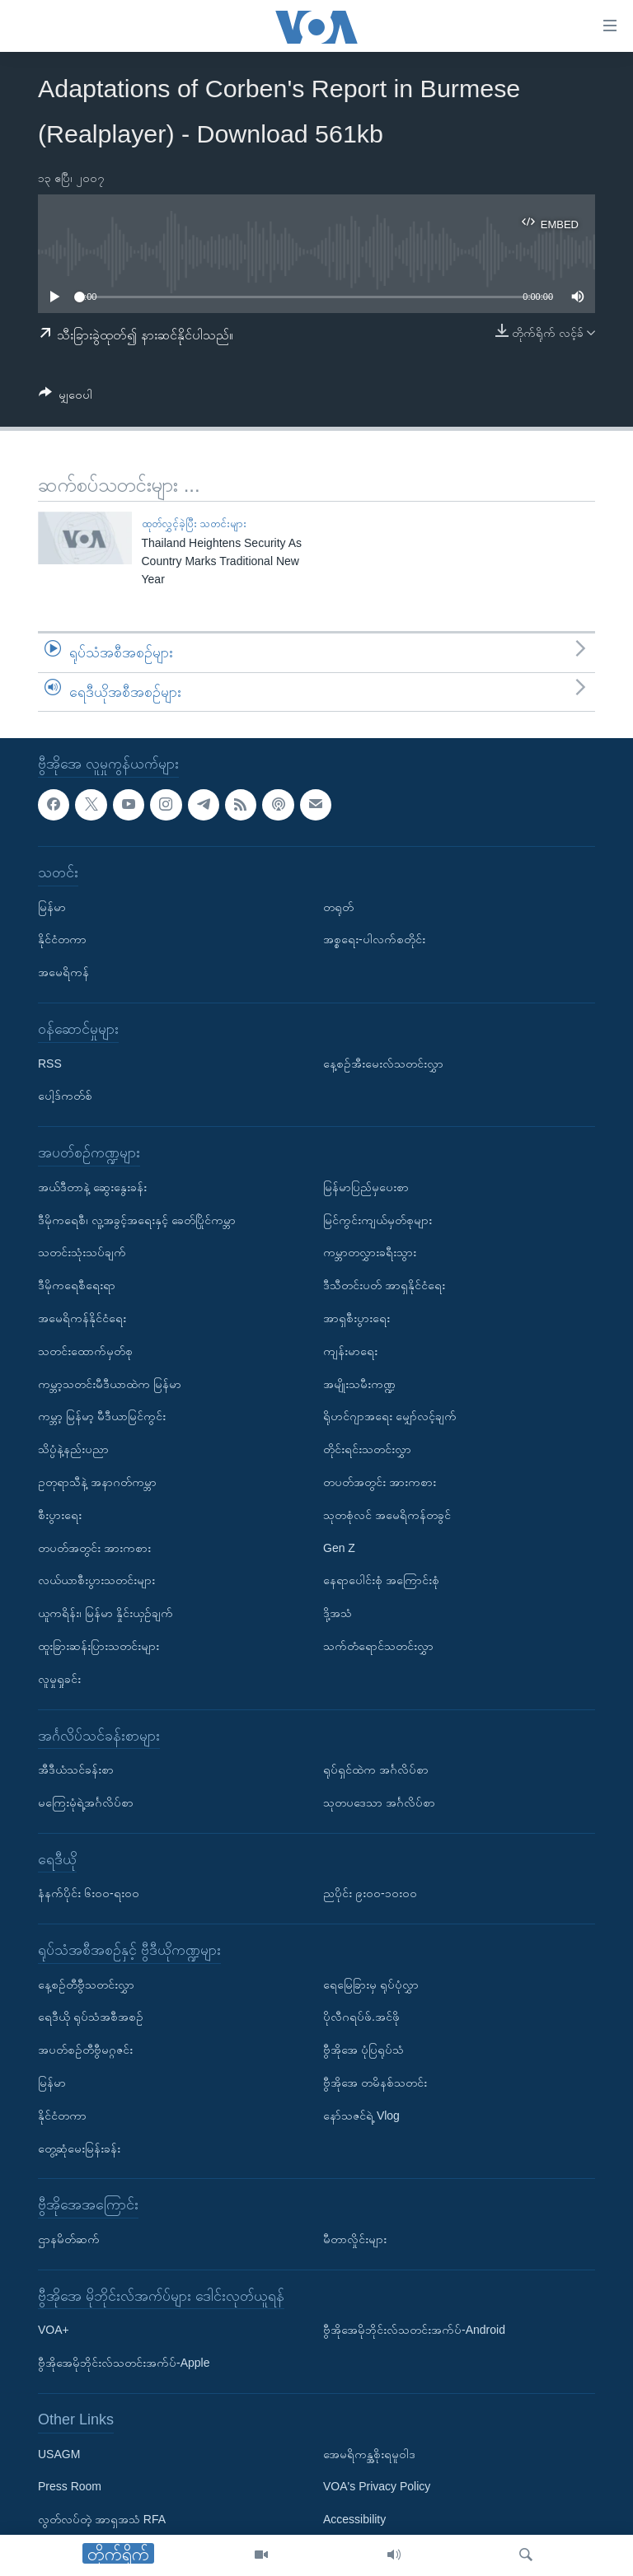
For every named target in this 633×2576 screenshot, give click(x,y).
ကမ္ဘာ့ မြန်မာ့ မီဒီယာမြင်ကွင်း (102, 1417)
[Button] (65, 397)
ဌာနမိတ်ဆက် (69, 2239)
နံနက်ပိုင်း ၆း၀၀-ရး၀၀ (88, 1893)
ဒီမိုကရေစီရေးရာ (76, 1286)
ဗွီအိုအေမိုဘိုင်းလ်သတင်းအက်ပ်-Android (414, 2330)
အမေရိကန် (63, 972)
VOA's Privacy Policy (376, 2487)
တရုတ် (338, 907)
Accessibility (354, 2520)
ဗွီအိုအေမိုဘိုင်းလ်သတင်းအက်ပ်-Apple (123, 2363)
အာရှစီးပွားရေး (356, 1318)
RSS (50, 1063)
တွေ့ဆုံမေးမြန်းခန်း (79, 2148)
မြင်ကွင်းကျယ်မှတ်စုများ (377, 1220)
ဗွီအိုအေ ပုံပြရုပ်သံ (363, 2050)
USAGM (59, 2454)
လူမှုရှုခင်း (59, 1678)
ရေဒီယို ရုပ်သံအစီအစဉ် (90, 2017)
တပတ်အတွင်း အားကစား (94, 1547)
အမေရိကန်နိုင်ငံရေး (82, 1318)
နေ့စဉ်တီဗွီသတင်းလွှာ (86, 1984)
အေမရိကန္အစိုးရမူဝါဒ (369, 2454)
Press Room (69, 2487)
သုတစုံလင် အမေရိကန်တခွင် (387, 1515)
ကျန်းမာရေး (350, 1351)
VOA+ (53, 2330)
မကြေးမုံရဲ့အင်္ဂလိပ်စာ (86, 1802)
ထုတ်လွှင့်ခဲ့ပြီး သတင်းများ (194, 523)
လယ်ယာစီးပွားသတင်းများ (96, 1580)
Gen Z (339, 1547)
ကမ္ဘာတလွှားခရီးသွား (369, 1253)
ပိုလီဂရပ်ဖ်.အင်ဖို (361, 2017)
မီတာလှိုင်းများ (355, 2239)
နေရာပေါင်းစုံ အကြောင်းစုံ (381, 1580)
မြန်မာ (52, 907)
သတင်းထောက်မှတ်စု (85, 1351)
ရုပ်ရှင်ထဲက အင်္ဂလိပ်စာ (376, 1769)
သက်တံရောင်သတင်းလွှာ (378, 1646)
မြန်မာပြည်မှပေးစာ (366, 1187)
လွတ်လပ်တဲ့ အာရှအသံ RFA (102, 2520)
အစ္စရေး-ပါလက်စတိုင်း (374, 940)
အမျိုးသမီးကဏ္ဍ (359, 1384)
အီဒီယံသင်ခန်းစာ (76, 1769)
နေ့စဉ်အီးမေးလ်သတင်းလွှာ (383, 1063)
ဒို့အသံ (337, 1613)
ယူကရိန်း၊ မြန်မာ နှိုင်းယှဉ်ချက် (105, 1613)
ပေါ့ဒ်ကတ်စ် (65, 1096)
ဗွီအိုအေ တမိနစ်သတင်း (375, 2082)
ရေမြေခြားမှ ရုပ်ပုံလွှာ (371, 1984)
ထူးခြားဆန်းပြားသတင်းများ (98, 1646)
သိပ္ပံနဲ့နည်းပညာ (73, 1449)
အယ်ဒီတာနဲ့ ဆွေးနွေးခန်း (92, 1187)
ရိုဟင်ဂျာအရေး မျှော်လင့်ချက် (390, 1417)
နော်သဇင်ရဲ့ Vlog (361, 2115)
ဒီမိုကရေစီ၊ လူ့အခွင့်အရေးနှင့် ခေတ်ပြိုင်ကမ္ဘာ (137, 1220)
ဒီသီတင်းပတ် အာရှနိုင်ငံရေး (384, 1286)
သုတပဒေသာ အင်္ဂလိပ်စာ (379, 1802)
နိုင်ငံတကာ (62, 940)
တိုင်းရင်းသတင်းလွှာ (367, 1449)
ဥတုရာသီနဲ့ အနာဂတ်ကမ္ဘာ (97, 1482)
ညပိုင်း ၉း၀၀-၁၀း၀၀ (370, 1893)
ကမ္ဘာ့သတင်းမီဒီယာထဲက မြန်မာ (109, 1384)
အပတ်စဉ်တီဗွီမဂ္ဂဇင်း (85, 2050)
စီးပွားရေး (60, 1515)
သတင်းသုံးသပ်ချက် (82, 1253)
